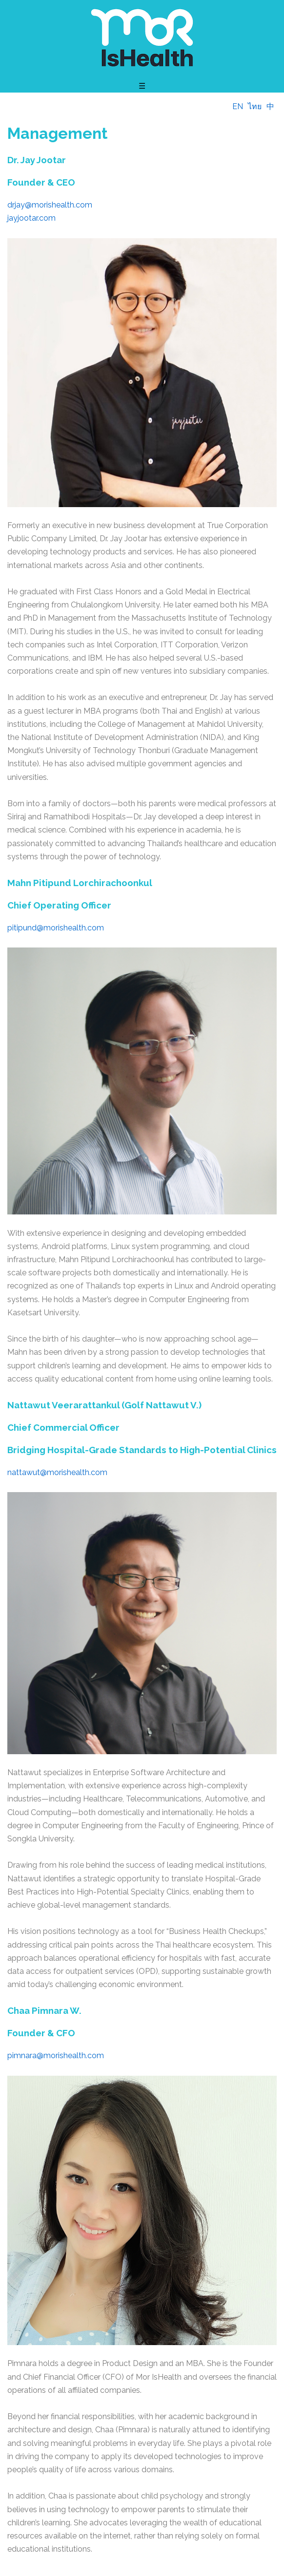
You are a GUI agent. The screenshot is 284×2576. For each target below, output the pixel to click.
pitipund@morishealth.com (55, 927)
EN (237, 106)
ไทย (255, 106)
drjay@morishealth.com (49, 204)
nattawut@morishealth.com (57, 1472)
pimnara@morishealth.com (55, 2055)
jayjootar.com (31, 218)
